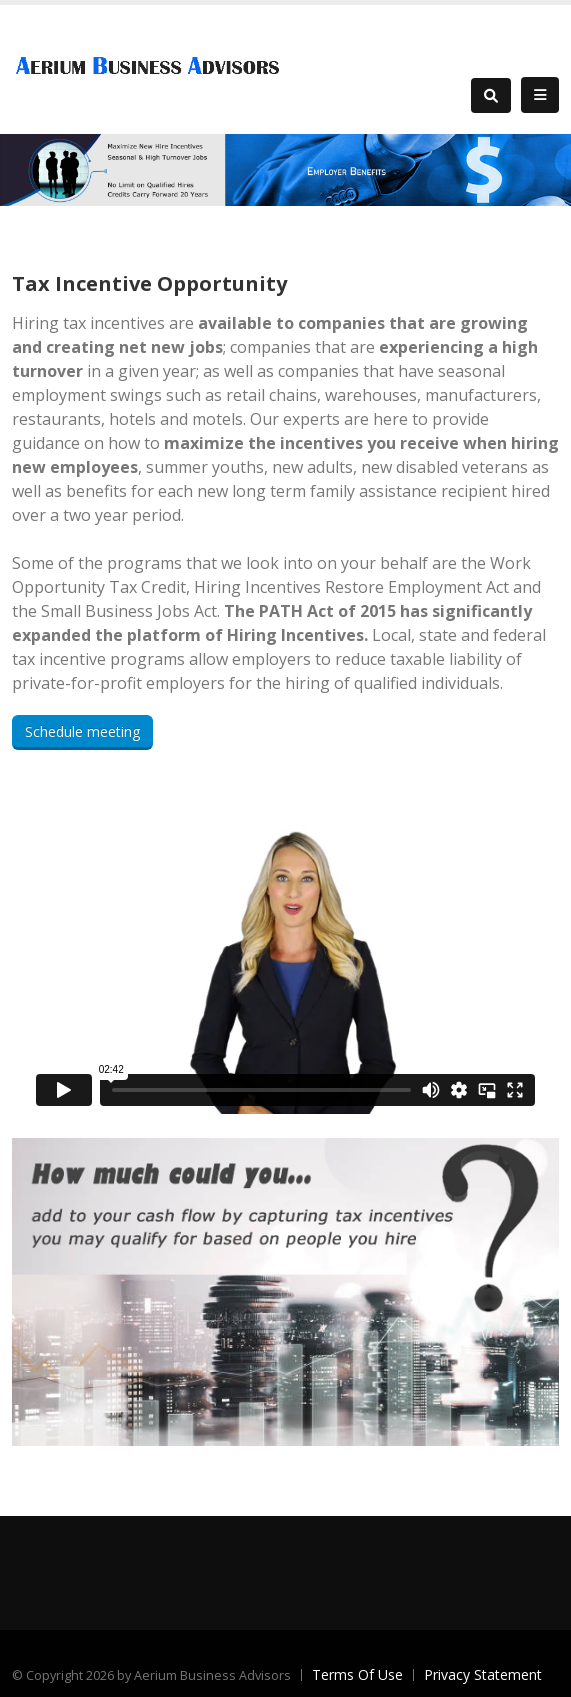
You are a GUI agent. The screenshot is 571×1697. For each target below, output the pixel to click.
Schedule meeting (82, 731)
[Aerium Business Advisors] (152, 67)
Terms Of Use (357, 1674)
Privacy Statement (483, 1674)
